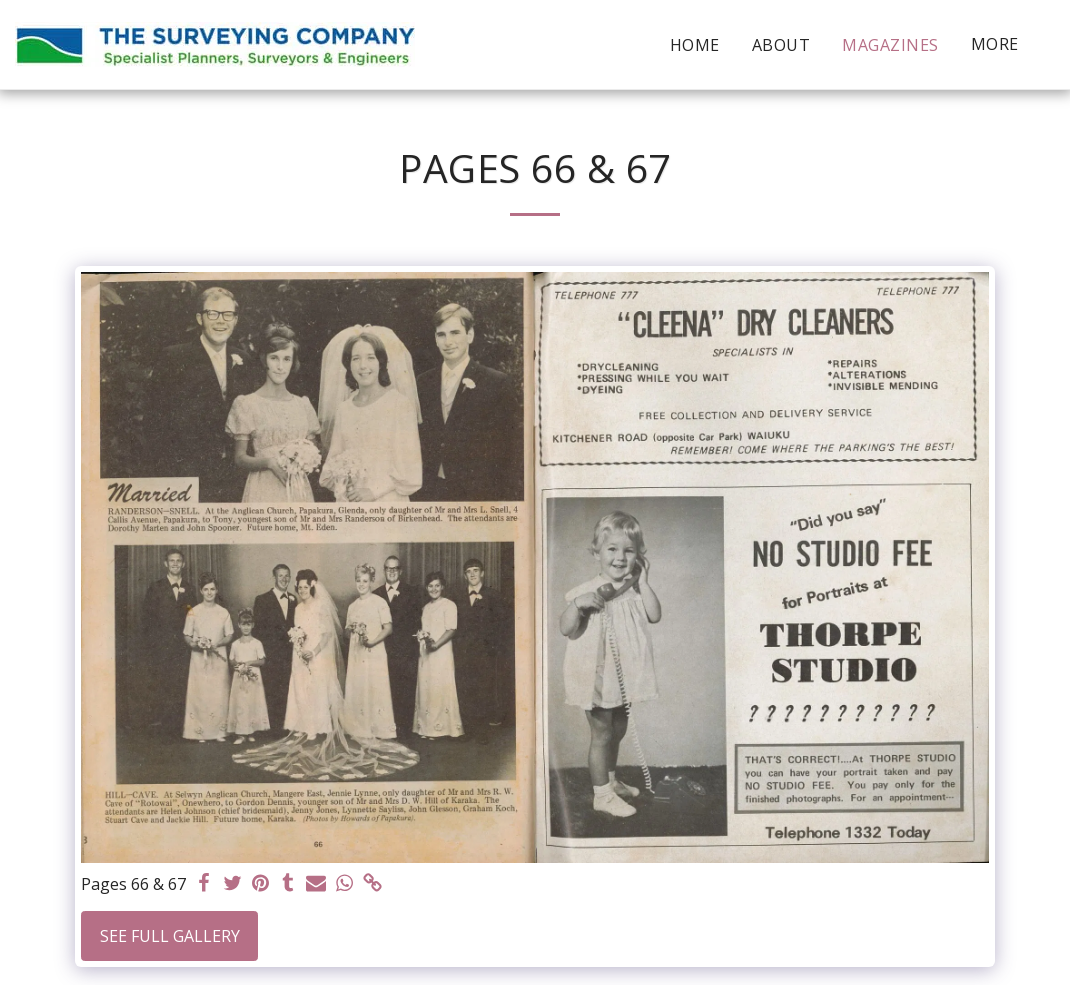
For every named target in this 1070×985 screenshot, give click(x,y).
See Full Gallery (170, 936)
